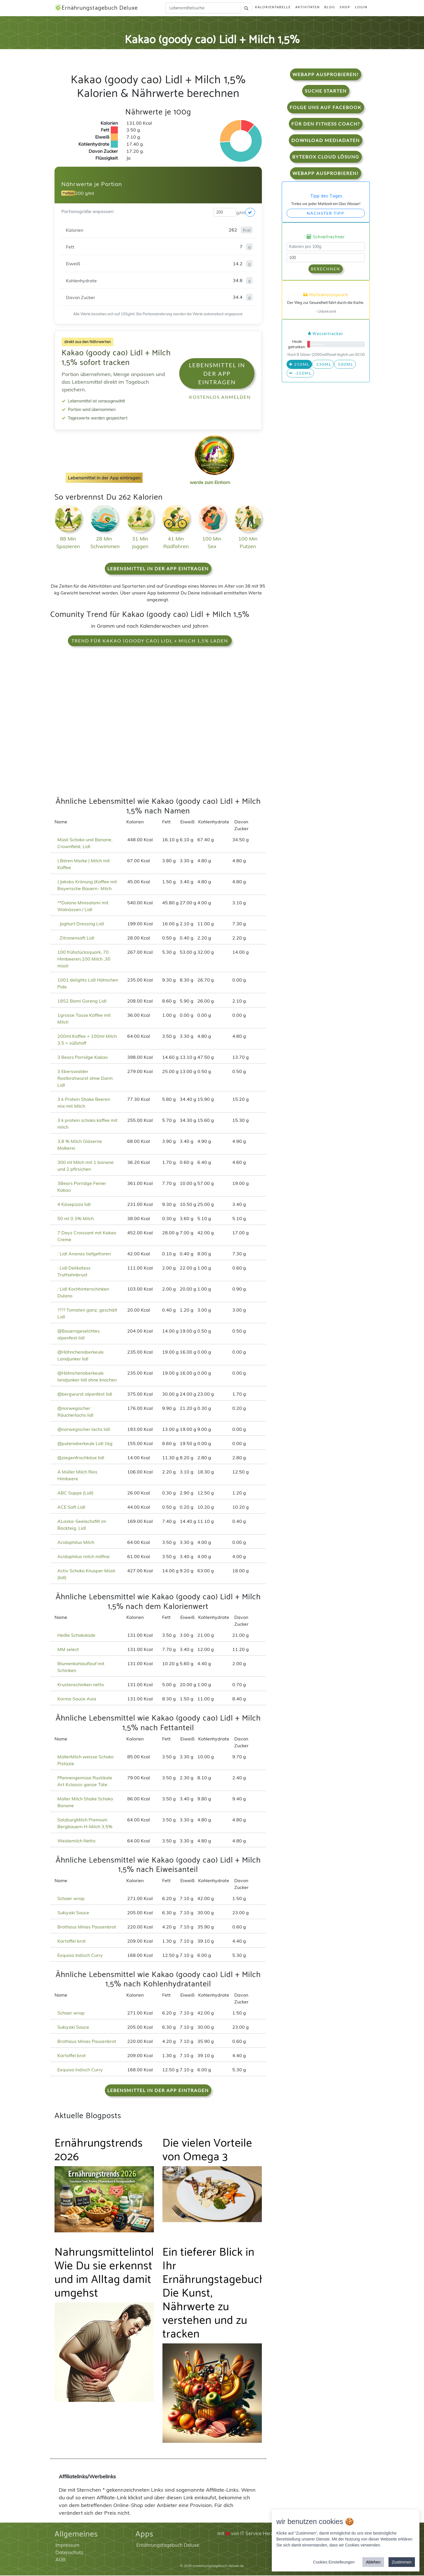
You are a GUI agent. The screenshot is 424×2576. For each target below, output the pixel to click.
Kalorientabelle (273, 7)
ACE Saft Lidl (71, 1507)
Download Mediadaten (325, 140)
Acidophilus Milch (75, 1543)
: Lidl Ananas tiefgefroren (84, 1254)
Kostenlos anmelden (220, 397)
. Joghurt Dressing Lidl (80, 924)
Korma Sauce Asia (76, 1699)
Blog (329, 7)
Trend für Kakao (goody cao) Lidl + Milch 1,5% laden (150, 641)
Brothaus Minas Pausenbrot (86, 1927)
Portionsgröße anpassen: (87, 212)
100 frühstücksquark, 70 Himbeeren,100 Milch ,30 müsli (83, 959)
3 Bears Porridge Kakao (82, 1058)
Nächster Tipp (325, 213)
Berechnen (325, 269)
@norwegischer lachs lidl (83, 1430)
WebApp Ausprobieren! (326, 75)
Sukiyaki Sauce (73, 1913)
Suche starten (326, 91)
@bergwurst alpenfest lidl (84, 1394)
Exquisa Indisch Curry (80, 1956)
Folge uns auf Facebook (326, 107)
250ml (299, 364)
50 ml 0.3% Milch (75, 1219)
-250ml (300, 373)
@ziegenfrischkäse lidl (80, 1458)
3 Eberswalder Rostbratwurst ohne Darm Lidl (85, 1078)
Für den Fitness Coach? (325, 124)
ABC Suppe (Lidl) (75, 1493)
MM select (68, 1650)
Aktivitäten (307, 7)
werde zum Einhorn (213, 478)
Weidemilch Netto (76, 1841)
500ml (345, 364)
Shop (345, 7)
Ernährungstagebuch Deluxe (99, 8)
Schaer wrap (71, 1899)
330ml (323, 364)
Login (361, 7)
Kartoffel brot (71, 1941)
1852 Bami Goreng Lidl (81, 1001)
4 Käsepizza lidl (74, 1205)
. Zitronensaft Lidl (75, 938)
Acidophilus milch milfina (83, 1557)
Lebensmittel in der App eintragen (217, 374)
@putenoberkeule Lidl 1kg (84, 1444)
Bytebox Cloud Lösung (325, 157)
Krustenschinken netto (80, 1685)
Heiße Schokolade (76, 1635)
